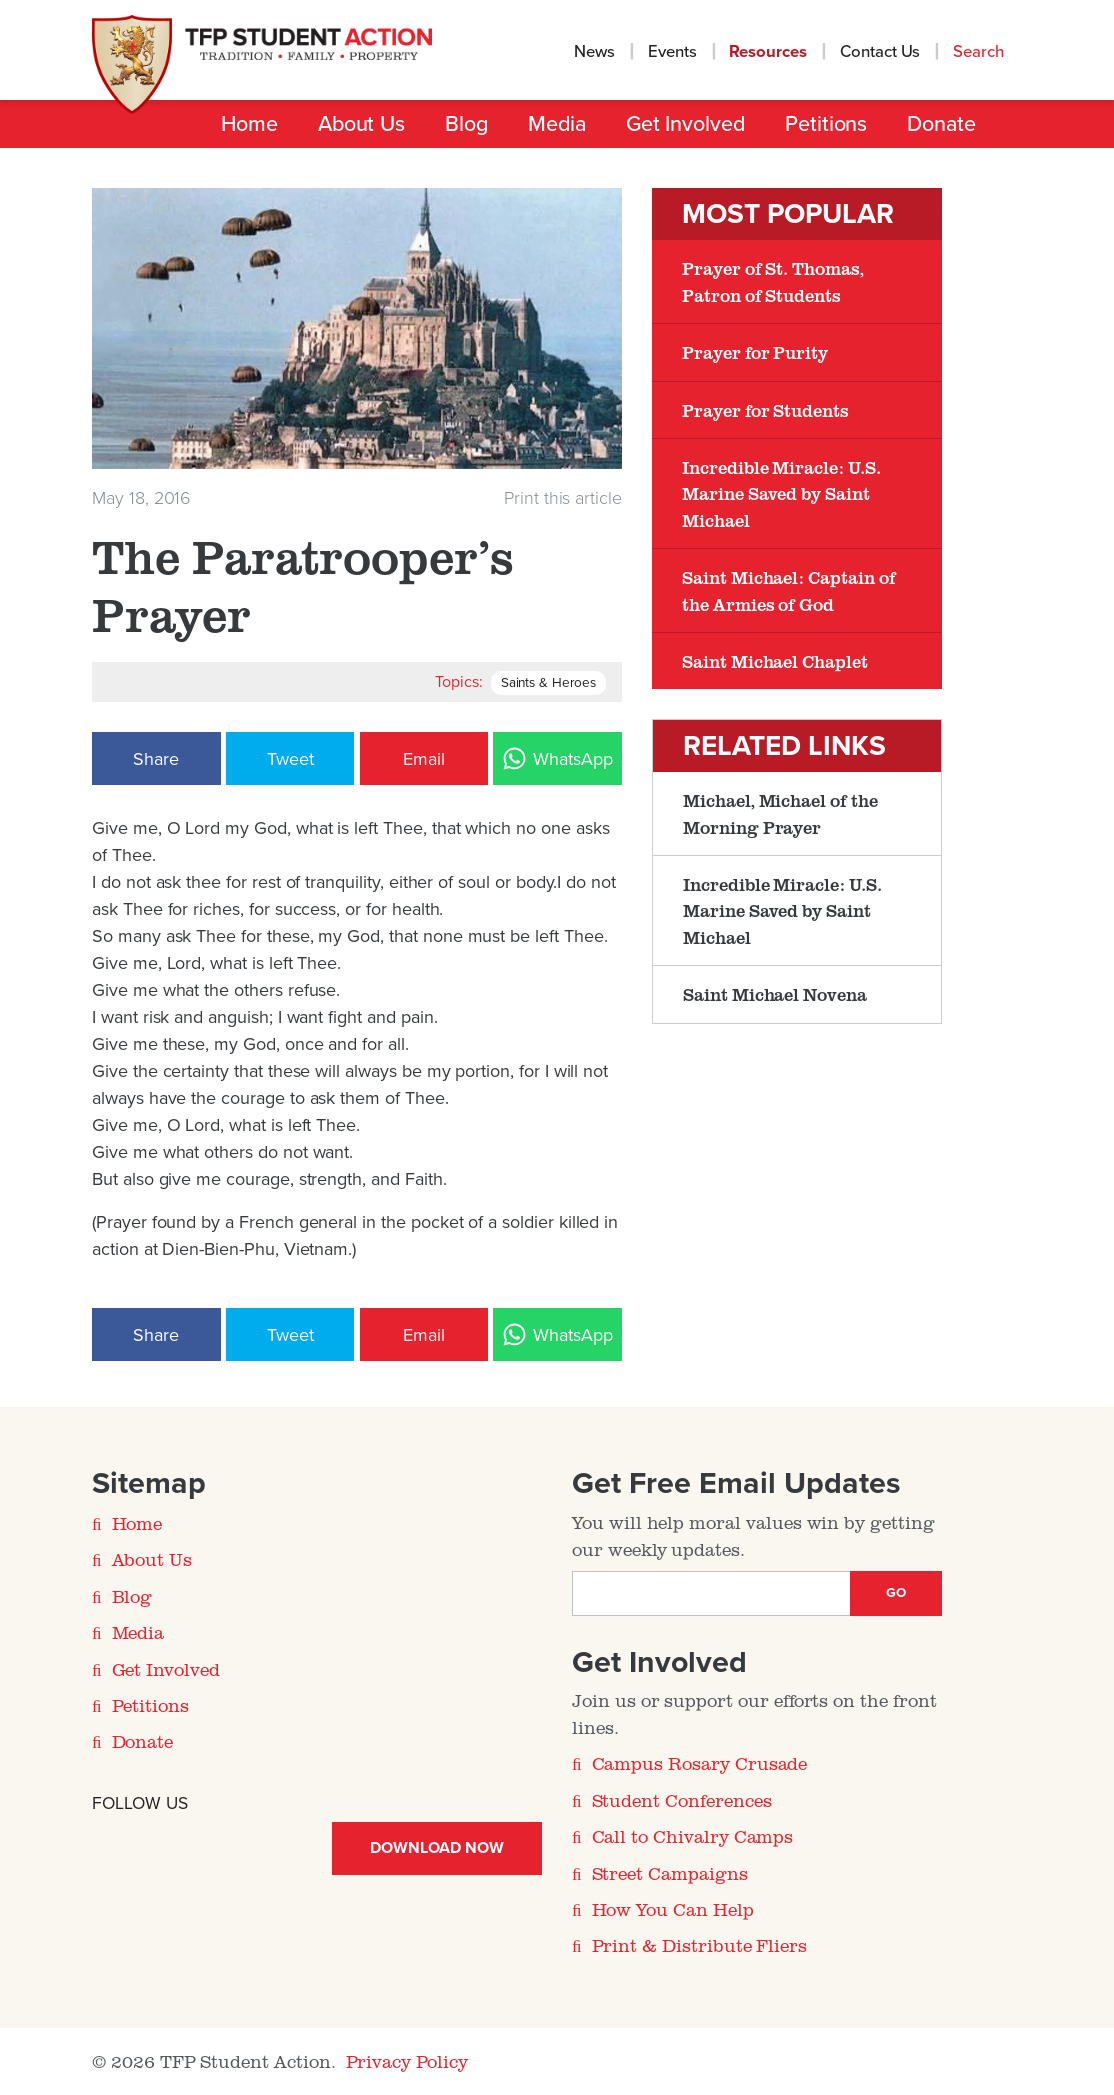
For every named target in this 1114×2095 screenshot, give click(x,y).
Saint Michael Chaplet (775, 661)
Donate (941, 124)
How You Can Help (673, 1909)
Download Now (436, 1848)
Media (557, 124)
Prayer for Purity (755, 352)
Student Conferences (682, 1800)
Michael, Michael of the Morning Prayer (780, 813)
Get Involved (685, 124)
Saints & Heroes (548, 683)
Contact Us (880, 52)
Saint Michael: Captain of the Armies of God (789, 590)
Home (249, 124)
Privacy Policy (407, 2061)
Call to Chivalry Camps (693, 1836)
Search (980, 52)
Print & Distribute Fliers (700, 1945)
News (594, 52)
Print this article (563, 498)
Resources (768, 52)
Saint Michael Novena (775, 994)
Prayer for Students (765, 410)
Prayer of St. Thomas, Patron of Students (773, 281)
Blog (466, 124)
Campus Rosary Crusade (700, 1763)
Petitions (826, 124)
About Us (361, 124)
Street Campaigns (670, 1873)
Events (672, 52)
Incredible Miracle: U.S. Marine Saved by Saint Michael (781, 493)
